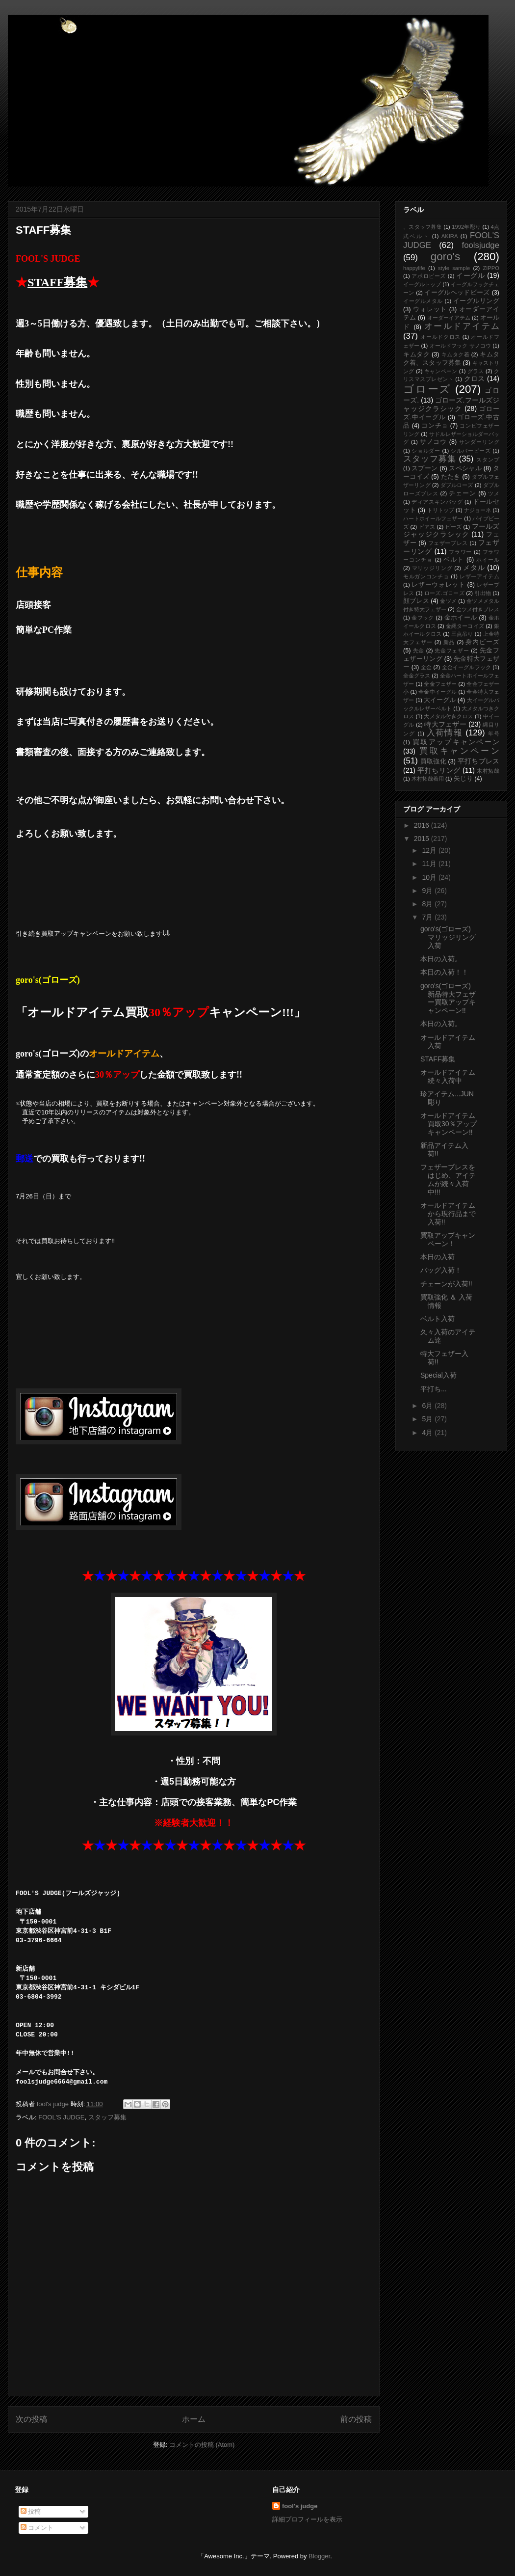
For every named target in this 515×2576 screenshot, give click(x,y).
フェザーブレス (448, 543)
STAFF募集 (437, 1059)
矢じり (463, 778)
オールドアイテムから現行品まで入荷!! (448, 1213)
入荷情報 (445, 732)
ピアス (427, 527)
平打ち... (433, 1389)
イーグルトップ (422, 284)
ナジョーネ (477, 510)
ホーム (194, 2419)
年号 (493, 733)
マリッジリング (432, 568)
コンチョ (434, 425)
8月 (428, 904)
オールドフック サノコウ (460, 346)
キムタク (416, 354)
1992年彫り (466, 227)
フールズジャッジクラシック (451, 530)
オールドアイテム (461, 326)
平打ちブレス (478, 761)
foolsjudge (480, 245)
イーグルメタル (423, 301)
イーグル (470, 275)
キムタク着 (455, 354)
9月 (428, 891)
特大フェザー (445, 724)
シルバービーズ (471, 451)
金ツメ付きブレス (477, 609)
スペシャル (465, 468)
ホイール (487, 560)
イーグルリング (476, 301)
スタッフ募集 (107, 2117)
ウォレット (430, 309)
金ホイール (460, 617)
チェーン (462, 493)
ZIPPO (491, 268)
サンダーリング (479, 442)
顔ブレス (416, 600)
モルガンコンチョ (426, 576)
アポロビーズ (429, 276)
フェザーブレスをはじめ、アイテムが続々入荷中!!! (448, 1179)
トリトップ (440, 510)
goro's (445, 256)
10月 (430, 877)
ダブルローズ (456, 485)
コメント (37, 2527)
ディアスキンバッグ (437, 502)
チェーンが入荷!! (446, 1284)
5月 (428, 1419)
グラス (475, 371)
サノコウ (433, 441)
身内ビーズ (482, 642)
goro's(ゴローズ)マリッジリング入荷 (448, 937)
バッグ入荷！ (441, 1270)
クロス (474, 378)
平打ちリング (438, 770)
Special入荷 (438, 1375)
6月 (428, 1406)
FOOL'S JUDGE (61, 2117)
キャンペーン (441, 371)
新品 (449, 642)
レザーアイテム (479, 576)
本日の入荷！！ (444, 972)
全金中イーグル (437, 692)
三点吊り (462, 634)
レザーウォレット (438, 584)
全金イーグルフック (466, 667)
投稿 (31, 2511)
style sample (454, 268)
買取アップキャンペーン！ (447, 1239)
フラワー (460, 552)
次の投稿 (31, 2419)
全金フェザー (440, 684)
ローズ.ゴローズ (444, 593)
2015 (422, 838)
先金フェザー (452, 650)
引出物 (482, 593)
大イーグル (440, 700)
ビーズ (453, 527)
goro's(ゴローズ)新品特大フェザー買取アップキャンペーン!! (448, 998)
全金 (426, 667)
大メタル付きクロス (448, 716)
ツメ (493, 493)
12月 (430, 850)
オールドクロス (440, 337)
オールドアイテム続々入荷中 (447, 1076)
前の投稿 (356, 2419)
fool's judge (299, 2506)
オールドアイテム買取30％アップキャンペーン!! (448, 1124)
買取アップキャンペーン (455, 742)
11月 (430, 864)
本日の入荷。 (441, 959)
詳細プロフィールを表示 (307, 2519)
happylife (414, 268)
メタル (474, 567)
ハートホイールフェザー (433, 518)
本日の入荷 (437, 1257)
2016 (422, 825)
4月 (428, 1433)
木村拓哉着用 (428, 779)
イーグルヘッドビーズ (456, 292)
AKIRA (449, 236)
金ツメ (448, 601)
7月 (428, 917)
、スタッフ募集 (422, 227)
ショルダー (426, 451)
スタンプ (487, 459)
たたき (451, 476)
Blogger (319, 2556)
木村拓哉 (488, 771)
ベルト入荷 (437, 1319)
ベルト (453, 559)
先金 (418, 650)
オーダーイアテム (448, 318)
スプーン (425, 468)
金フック (423, 618)
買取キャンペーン (459, 751)
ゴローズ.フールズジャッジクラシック (451, 404)
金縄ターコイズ (465, 626)
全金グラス (416, 675)
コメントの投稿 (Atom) (202, 2444)
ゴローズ (427, 389)
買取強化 (433, 761)
